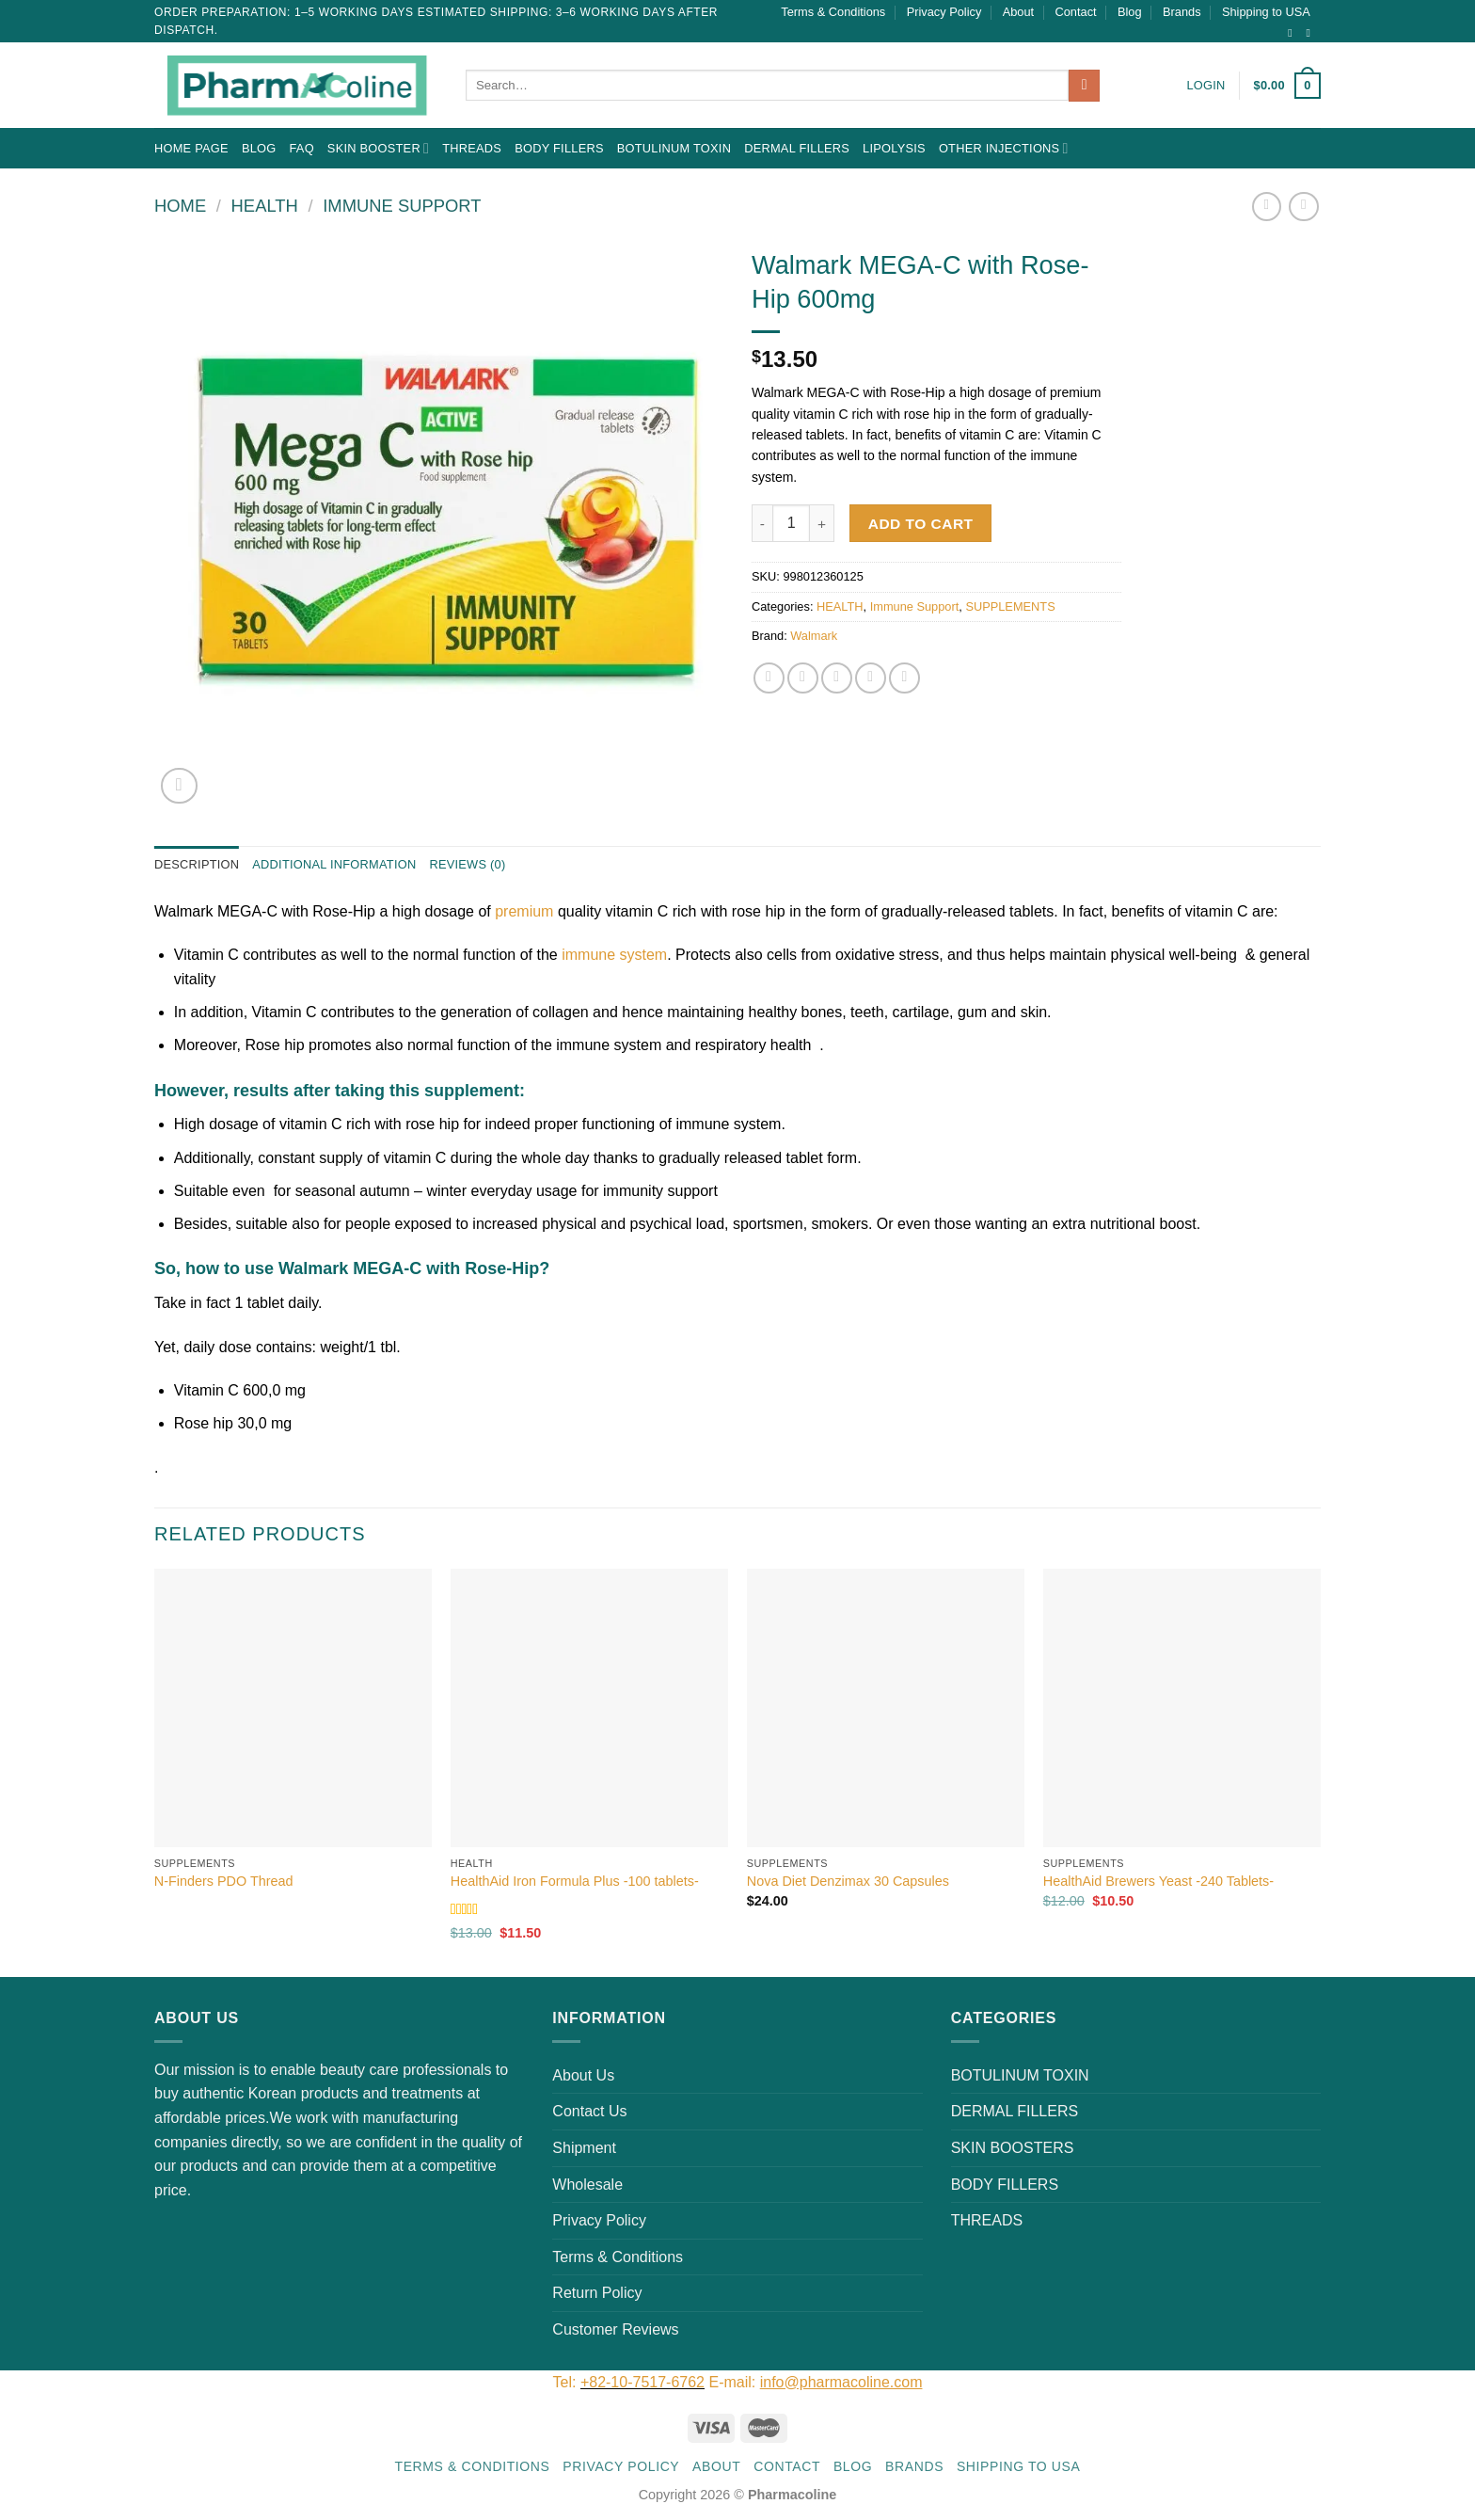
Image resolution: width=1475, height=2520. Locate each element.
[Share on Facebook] (769, 678)
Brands (1182, 12)
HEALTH (264, 205)
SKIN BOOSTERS (1012, 2148)
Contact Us (589, 2111)
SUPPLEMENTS (1010, 606)
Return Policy (597, 2293)
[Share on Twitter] (802, 678)
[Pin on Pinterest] (870, 678)
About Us (583, 2075)
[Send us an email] (1311, 33)
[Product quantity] (791, 523)
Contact (1076, 12)
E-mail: (815, 2382)
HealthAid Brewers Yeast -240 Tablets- (1158, 1881)
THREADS (471, 148)
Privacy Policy (944, 12)
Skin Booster (378, 148)
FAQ (301, 148)
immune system (612, 955)
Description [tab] (196, 864)
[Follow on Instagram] (1293, 33)
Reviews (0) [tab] (467, 864)
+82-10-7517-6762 (642, 2382)
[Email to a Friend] (836, 678)
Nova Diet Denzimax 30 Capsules (848, 1881)
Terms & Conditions (833, 12)
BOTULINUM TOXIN (674, 148)
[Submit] (1084, 86)
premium (524, 911)
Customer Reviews (615, 2329)
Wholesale (587, 2185)
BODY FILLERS (559, 148)
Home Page (191, 148)
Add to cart (921, 524)
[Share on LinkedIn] (904, 678)
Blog (1130, 12)
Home (180, 205)
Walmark (813, 636)
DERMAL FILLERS (796, 148)
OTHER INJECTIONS (1004, 148)
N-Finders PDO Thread (223, 1881)
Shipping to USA (1266, 12)
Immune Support (402, 205)
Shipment (584, 2148)
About (1018, 12)
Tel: (566, 2382)
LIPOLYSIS (894, 148)
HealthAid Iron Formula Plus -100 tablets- (575, 1881)
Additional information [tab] (334, 864)
